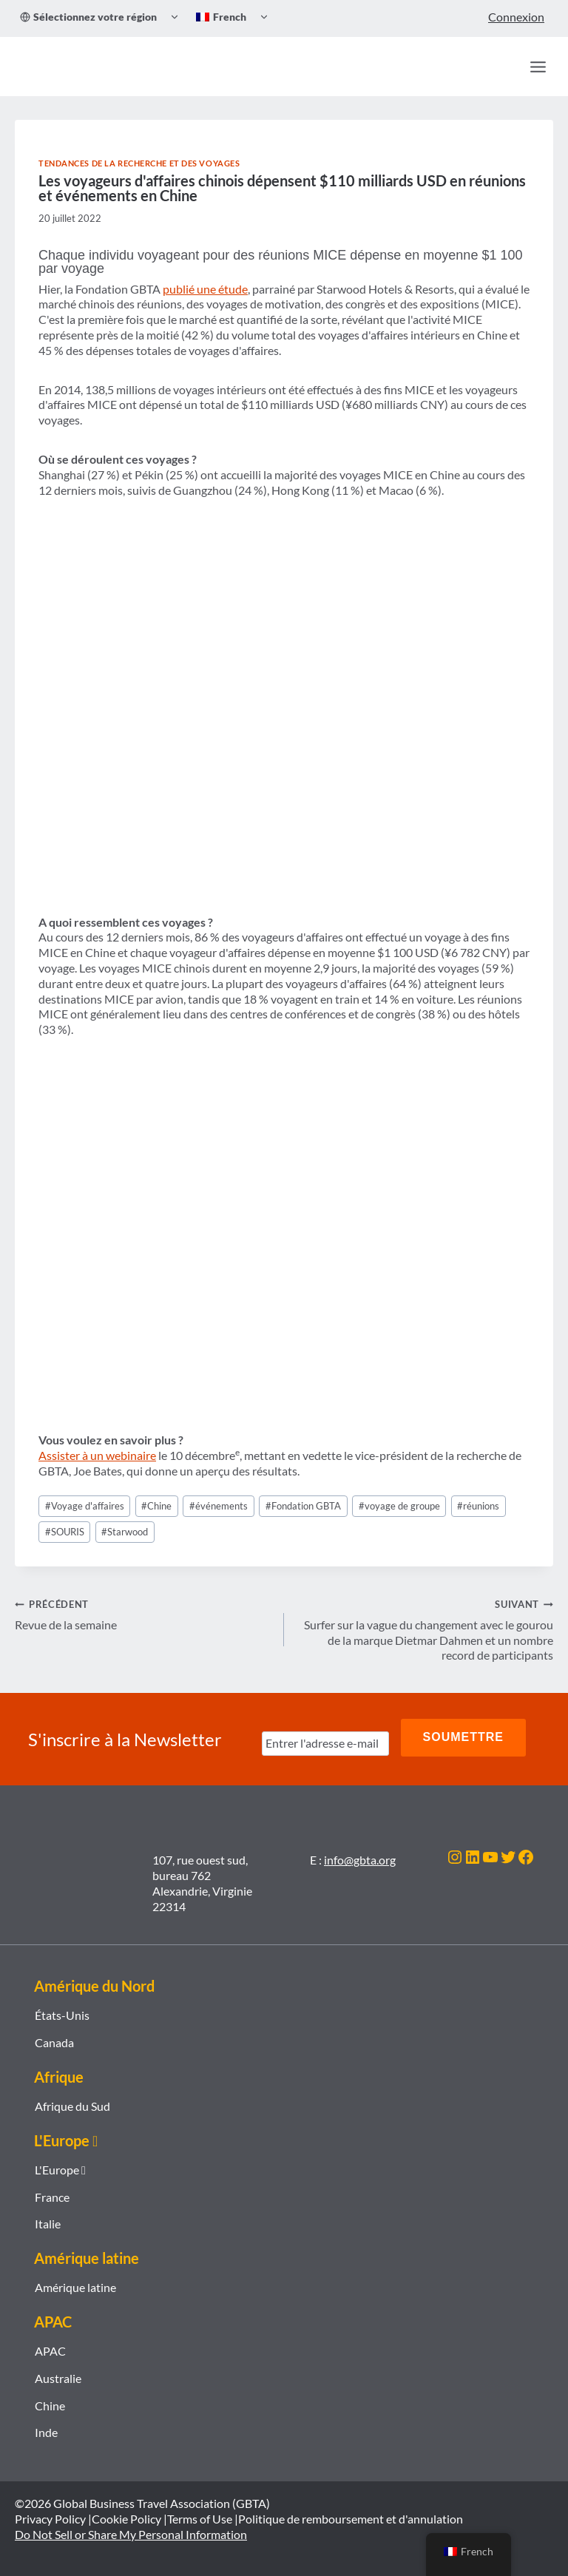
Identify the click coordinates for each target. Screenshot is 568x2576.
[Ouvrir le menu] (537, 66)
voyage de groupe (399, 1506)
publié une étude (205, 289)
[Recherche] (506, 66)
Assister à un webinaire (97, 1455)
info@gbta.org (360, 1853)
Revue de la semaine (143, 1614)
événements (218, 1506)
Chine (156, 1506)
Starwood (124, 1532)
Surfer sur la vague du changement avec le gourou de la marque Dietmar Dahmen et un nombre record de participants (424, 1629)
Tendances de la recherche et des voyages (139, 163)
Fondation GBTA (303, 1506)
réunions (478, 1506)
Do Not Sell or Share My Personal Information (131, 2528)
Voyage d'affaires (84, 1506)
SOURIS (64, 1532)
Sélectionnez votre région (88, 16)
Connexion (516, 17)
